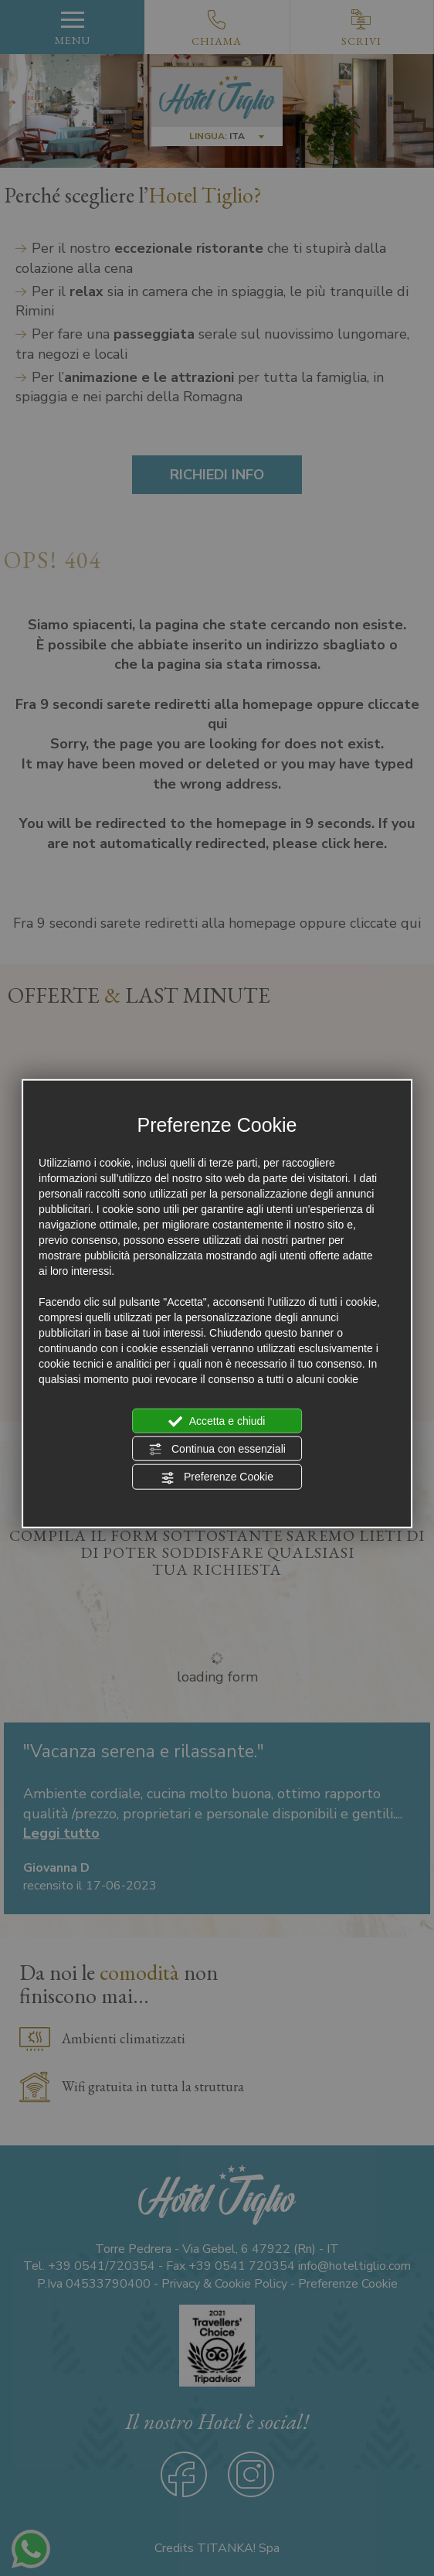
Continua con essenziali (217, 1450)
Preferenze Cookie (217, 1477)
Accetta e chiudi (217, 1421)
